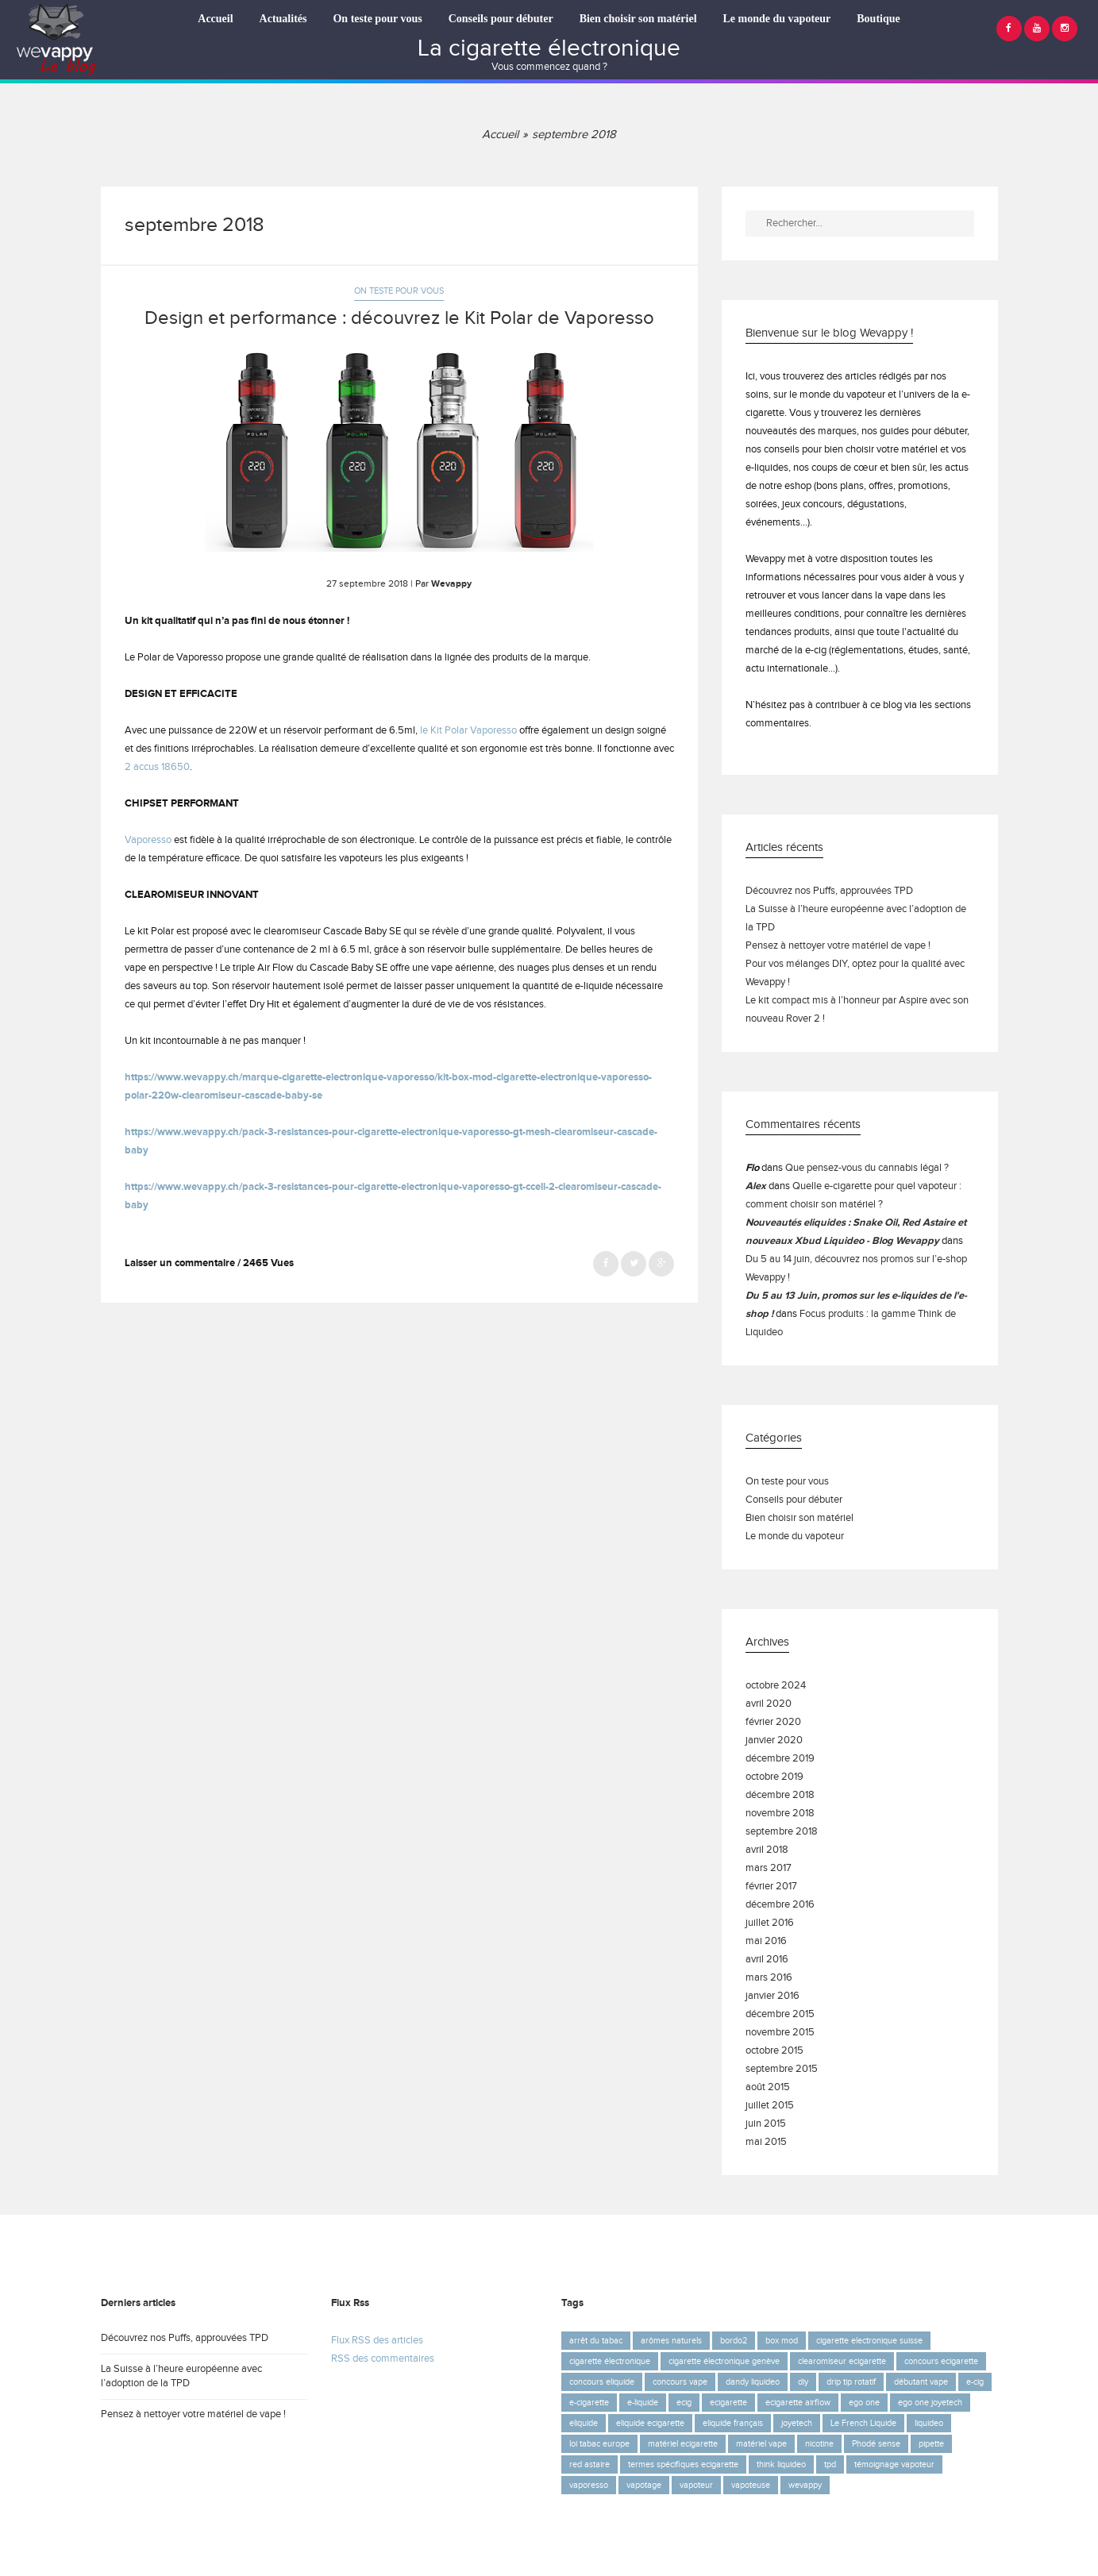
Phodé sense (876, 2443)
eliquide (583, 2423)
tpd (830, 2464)
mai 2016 (766, 1941)
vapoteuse (750, 2485)
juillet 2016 (769, 1923)
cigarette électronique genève (724, 2361)
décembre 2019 (780, 1759)
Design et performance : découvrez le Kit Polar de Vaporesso (399, 318)
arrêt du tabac (595, 2340)
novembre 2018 (780, 1813)
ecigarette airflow (797, 2402)
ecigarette (728, 2402)
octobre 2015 (774, 2051)
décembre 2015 (780, 2014)
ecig (684, 2402)
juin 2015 (765, 2124)
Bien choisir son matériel (638, 19)
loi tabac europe (599, 2443)
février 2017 (771, 1886)
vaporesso (588, 2485)
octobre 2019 (774, 1777)
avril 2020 (768, 1704)
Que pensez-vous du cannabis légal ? (867, 1168)
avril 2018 (766, 1850)
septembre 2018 (781, 1832)
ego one (864, 2402)
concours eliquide (601, 2382)
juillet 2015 (769, 2105)
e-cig (975, 2382)
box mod (781, 2340)
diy (803, 2382)
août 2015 (767, 2087)
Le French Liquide (863, 2423)
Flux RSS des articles (377, 2340)
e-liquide (642, 2402)
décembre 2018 (780, 1795)
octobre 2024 (775, 1686)
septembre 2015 (781, 2069)
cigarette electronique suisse (869, 2340)
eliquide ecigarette (650, 2423)
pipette (931, 2443)
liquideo (929, 2423)
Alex (755, 1186)
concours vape (680, 2382)
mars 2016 (768, 1978)
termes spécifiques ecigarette (683, 2464)
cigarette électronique (609, 2361)
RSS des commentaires (382, 2359)
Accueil (215, 19)
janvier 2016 (772, 1996)
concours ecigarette (941, 2361)
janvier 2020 (774, 1740)
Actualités (283, 19)
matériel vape (761, 2443)
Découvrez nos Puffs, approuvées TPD (829, 891)
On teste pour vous (377, 19)
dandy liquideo (753, 2382)
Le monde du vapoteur (777, 19)
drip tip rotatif (851, 2382)
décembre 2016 (780, 1905)
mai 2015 (766, 2142)
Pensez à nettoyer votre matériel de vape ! (837, 946)
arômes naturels (671, 2340)
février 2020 (773, 1722)
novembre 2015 (780, 2032)
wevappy (805, 2485)
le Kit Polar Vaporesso (468, 731)
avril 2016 (766, 1959)
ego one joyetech (930, 2402)
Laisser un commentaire (180, 1263)
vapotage (643, 2485)
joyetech (796, 2423)
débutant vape (921, 2382)
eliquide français (733, 2423)
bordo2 (733, 2340)
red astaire (589, 2464)
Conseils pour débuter (501, 19)
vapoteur (696, 2485)
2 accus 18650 (157, 767)
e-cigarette (589, 2402)
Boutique (878, 19)
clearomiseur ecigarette (842, 2361)
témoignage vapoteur (894, 2464)
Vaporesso (148, 840)
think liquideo (781, 2464)
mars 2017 (768, 1868)
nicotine (819, 2443)
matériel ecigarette (683, 2443)
